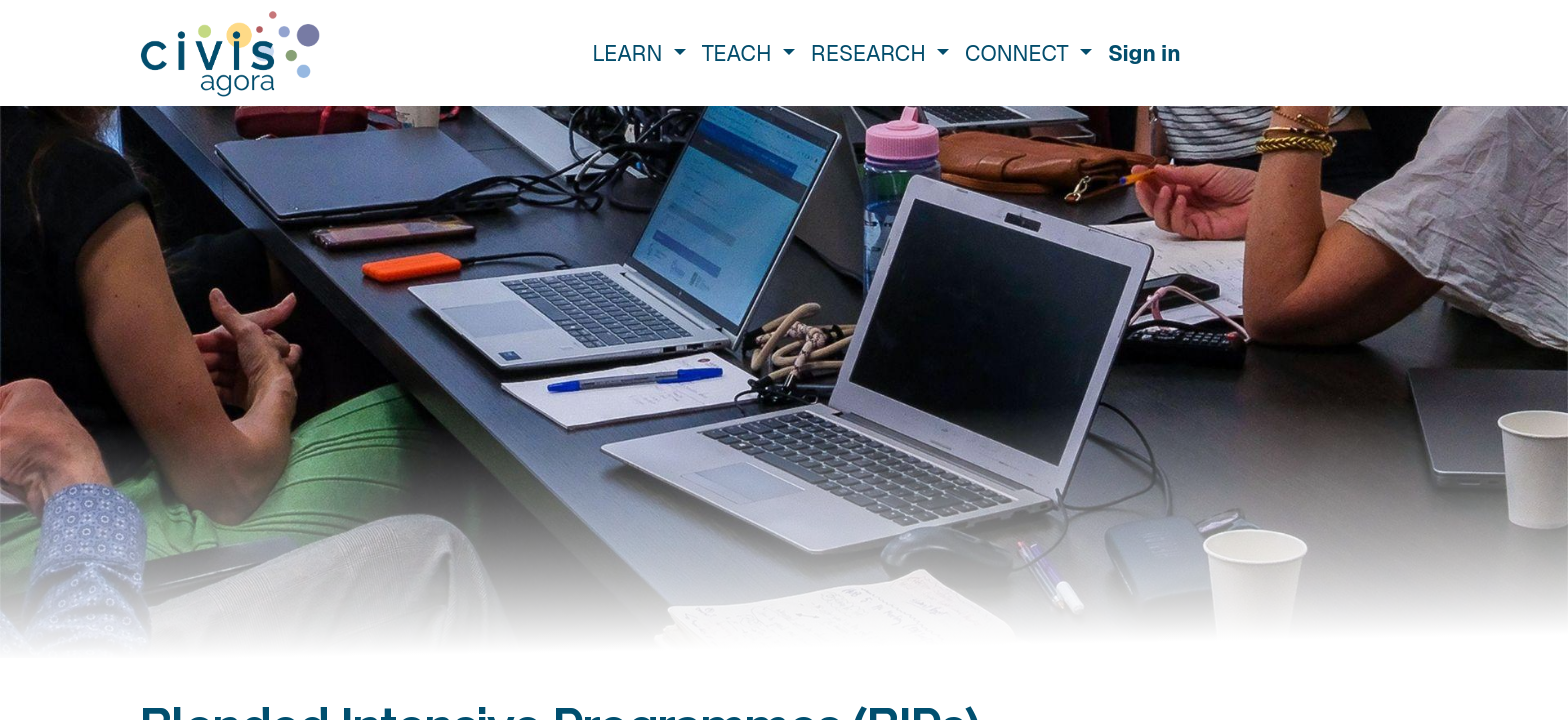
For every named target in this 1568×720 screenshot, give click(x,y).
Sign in (1144, 53)
